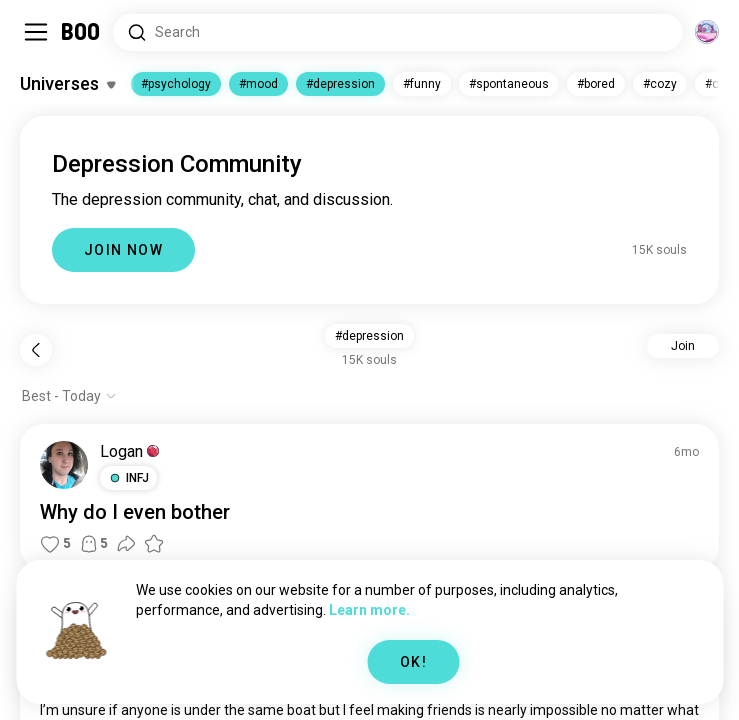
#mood (258, 84)
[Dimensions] (707, 32)
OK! (413, 662)
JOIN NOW (123, 250)
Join (683, 346)
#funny (422, 84)
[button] (128, 478)
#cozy (660, 84)
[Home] (81, 32)
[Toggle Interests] (67, 84)
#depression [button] (369, 336)
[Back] (36, 350)
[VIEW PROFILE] (64, 465)
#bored (596, 84)
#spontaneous (509, 84)
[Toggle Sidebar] (36, 32)
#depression (340, 84)
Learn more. (369, 610)
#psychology (176, 84)
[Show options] (69, 396)
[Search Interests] (398, 32)
